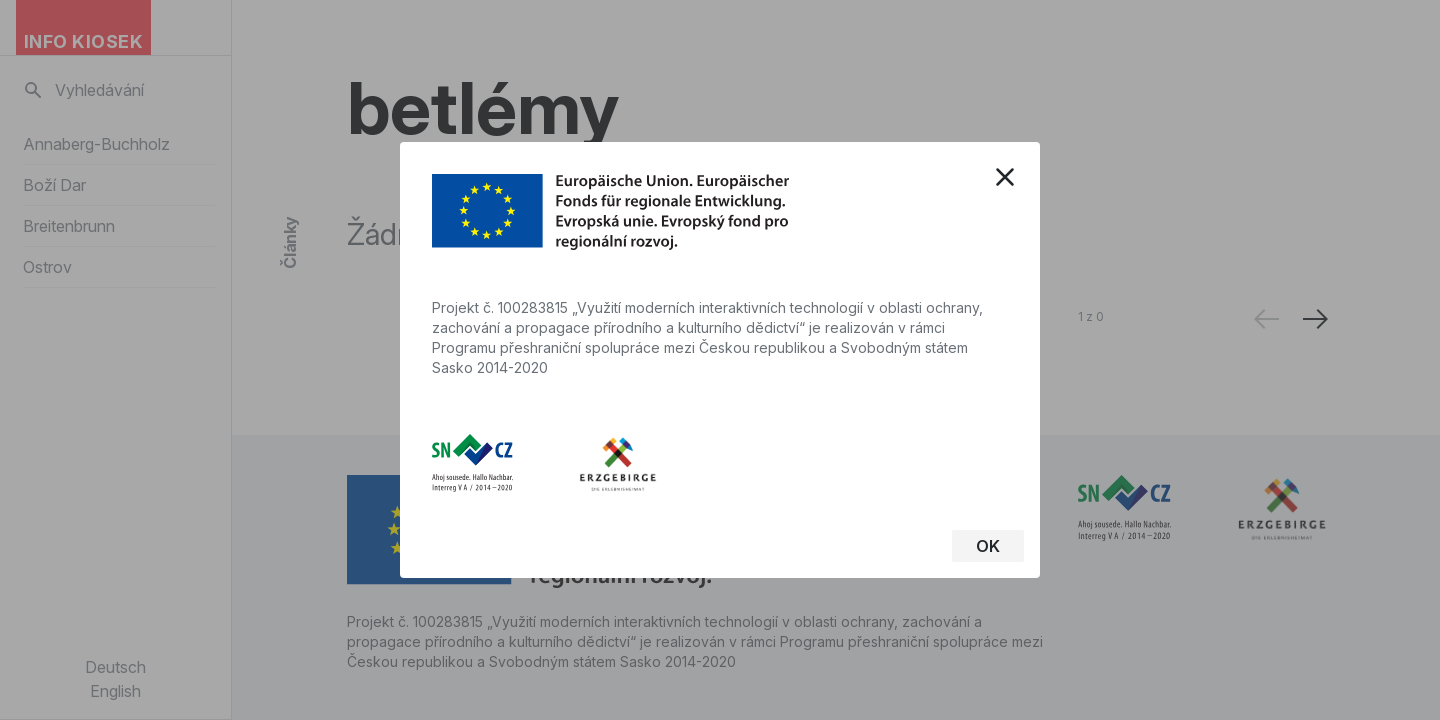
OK (988, 546)
